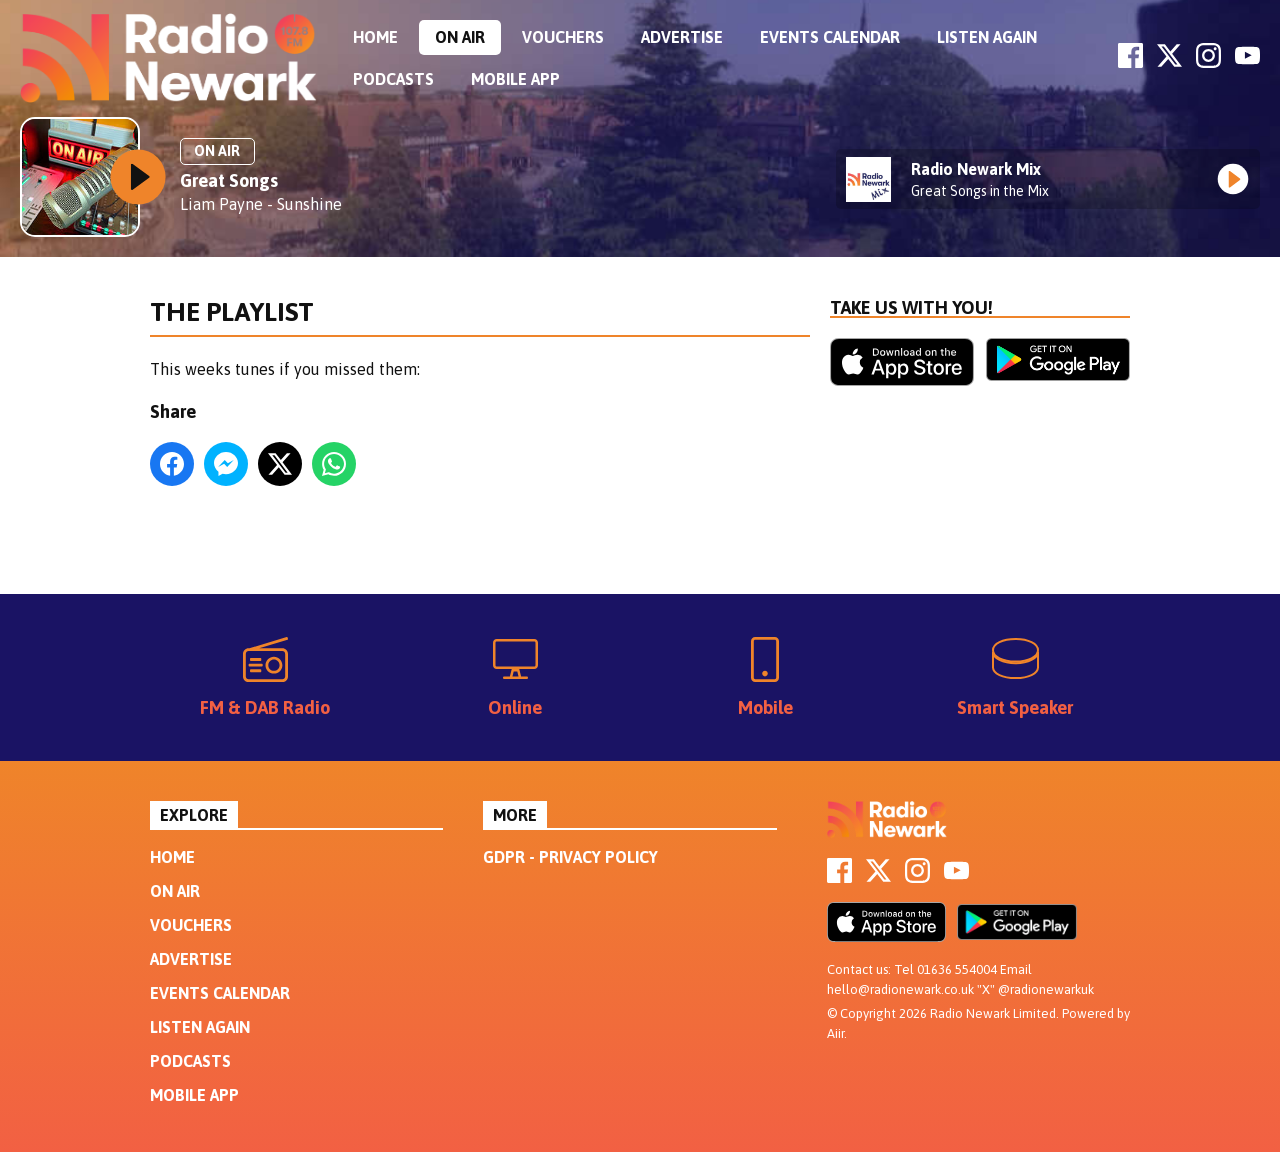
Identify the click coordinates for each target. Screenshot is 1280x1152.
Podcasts (393, 79)
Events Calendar (830, 37)
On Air (460, 37)
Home (375, 37)
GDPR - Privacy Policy (570, 857)
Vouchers (563, 37)
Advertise (682, 37)
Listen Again (987, 37)
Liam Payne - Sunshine (261, 204)
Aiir (835, 1033)
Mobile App (515, 79)
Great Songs (229, 180)
